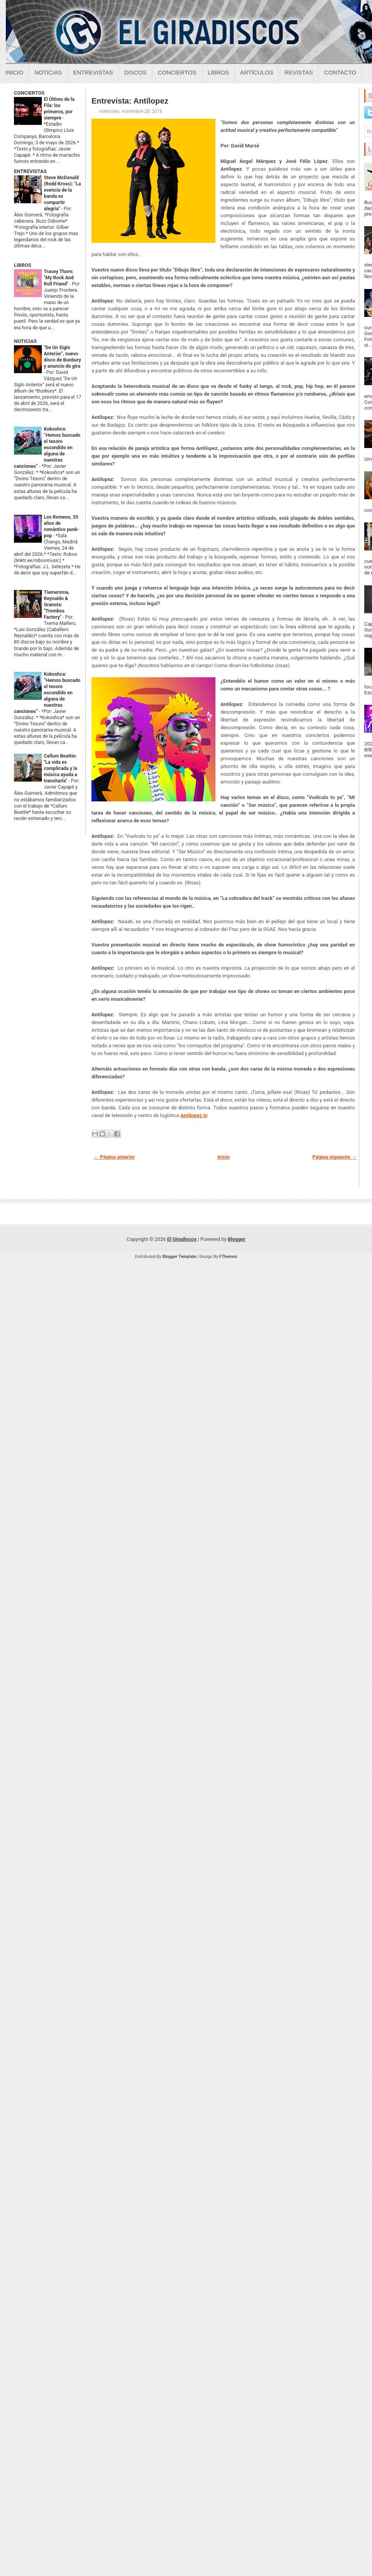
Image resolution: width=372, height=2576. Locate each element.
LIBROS (22, 265)
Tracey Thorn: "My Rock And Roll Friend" (59, 278)
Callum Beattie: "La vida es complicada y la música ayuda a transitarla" (60, 768)
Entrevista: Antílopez (129, 101)
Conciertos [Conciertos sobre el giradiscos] (177, 72)
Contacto (340, 72)
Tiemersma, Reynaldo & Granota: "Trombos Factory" (56, 605)
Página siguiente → (334, 1157)
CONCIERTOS (29, 93)
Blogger (237, 1239)
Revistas (298, 72)
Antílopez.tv (193, 1115)
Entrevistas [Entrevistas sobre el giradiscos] (93, 72)
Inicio (14, 72)
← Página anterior (114, 1157)
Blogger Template (179, 1256)
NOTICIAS (25, 341)
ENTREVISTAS (30, 171)
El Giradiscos (181, 1239)
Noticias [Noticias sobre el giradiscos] (48, 72)
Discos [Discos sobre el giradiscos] (135, 72)
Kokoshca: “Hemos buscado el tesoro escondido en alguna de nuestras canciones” (47, 447)
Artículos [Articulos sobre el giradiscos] (257, 72)
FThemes (228, 1256)
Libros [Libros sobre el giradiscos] (218, 72)
